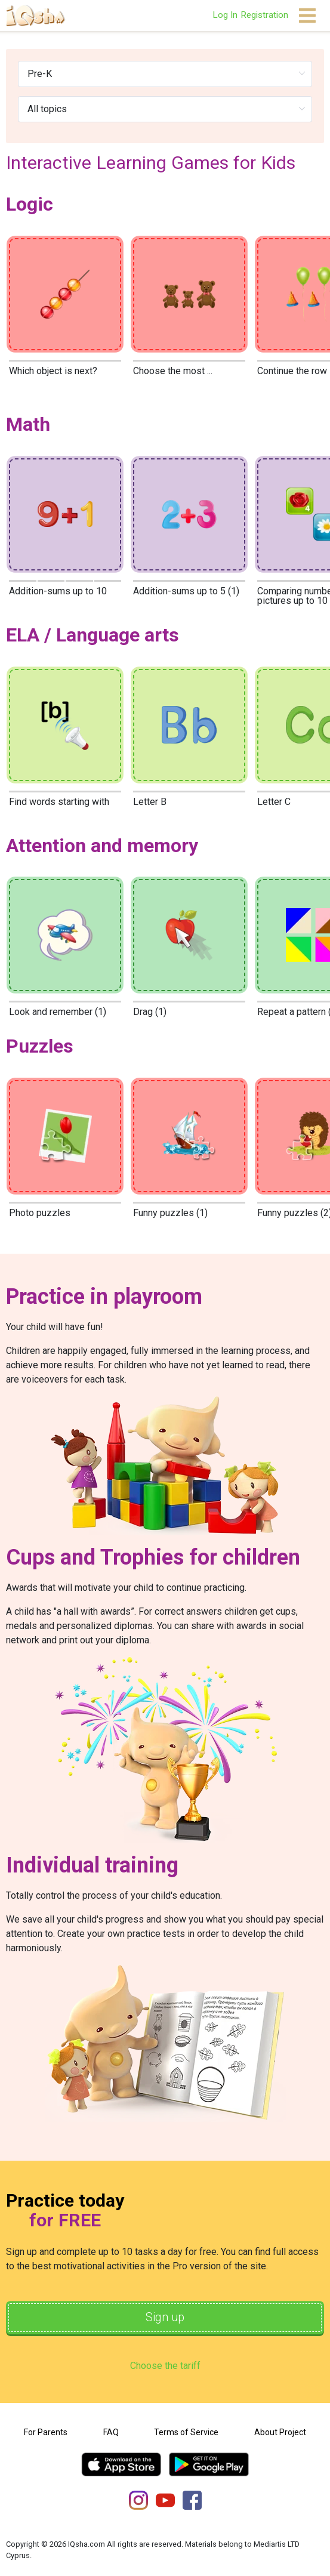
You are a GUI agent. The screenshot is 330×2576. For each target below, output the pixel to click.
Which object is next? (53, 371)
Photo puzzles (39, 1212)
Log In (225, 15)
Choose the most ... (172, 371)
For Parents (45, 2432)
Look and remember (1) (57, 1011)
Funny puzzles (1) (170, 1212)
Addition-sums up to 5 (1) (186, 591)
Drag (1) (149, 1011)
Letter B (149, 801)
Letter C (274, 801)
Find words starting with (59, 801)
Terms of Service (186, 2432)
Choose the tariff (165, 2365)
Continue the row (292, 371)
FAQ (111, 2432)
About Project (280, 2432)
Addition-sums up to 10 (58, 591)
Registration (264, 15)
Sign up (165, 2317)
